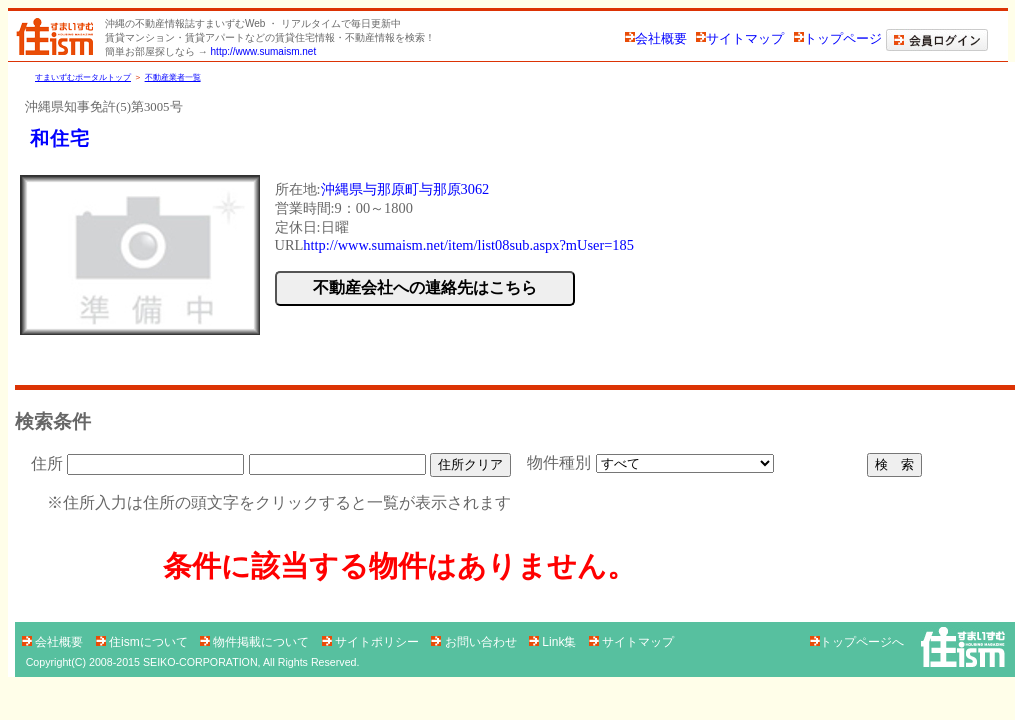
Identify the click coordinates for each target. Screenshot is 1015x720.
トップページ (838, 38)
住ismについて (143, 642)
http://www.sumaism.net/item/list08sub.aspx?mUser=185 (468, 245)
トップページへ (857, 642)
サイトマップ (740, 38)
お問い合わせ (475, 642)
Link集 (554, 642)
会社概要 (656, 38)
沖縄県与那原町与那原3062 (405, 189)
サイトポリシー (372, 642)
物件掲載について (256, 642)
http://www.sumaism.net (264, 51)
